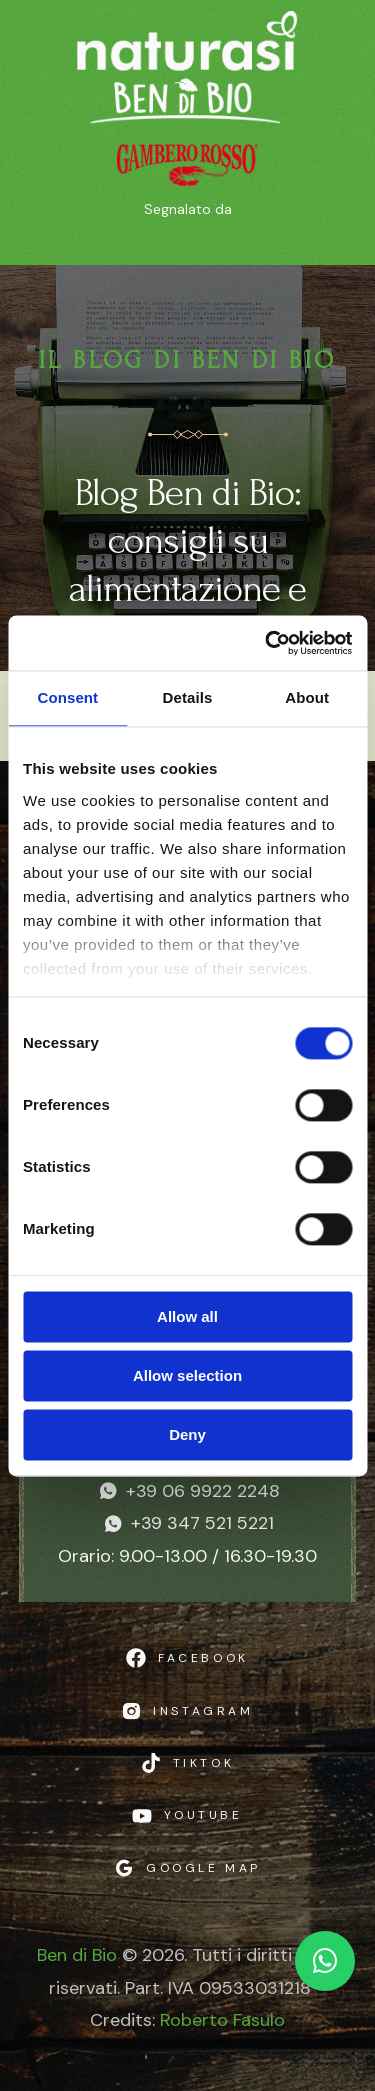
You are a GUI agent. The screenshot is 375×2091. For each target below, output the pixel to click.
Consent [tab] (67, 697)
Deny (187, 1434)
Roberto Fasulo (222, 2020)
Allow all (187, 1316)
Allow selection (187, 1375)
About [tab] (307, 697)
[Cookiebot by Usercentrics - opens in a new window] (267, 643)
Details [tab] (188, 697)
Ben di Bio (77, 1955)
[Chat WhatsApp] (325, 1961)
